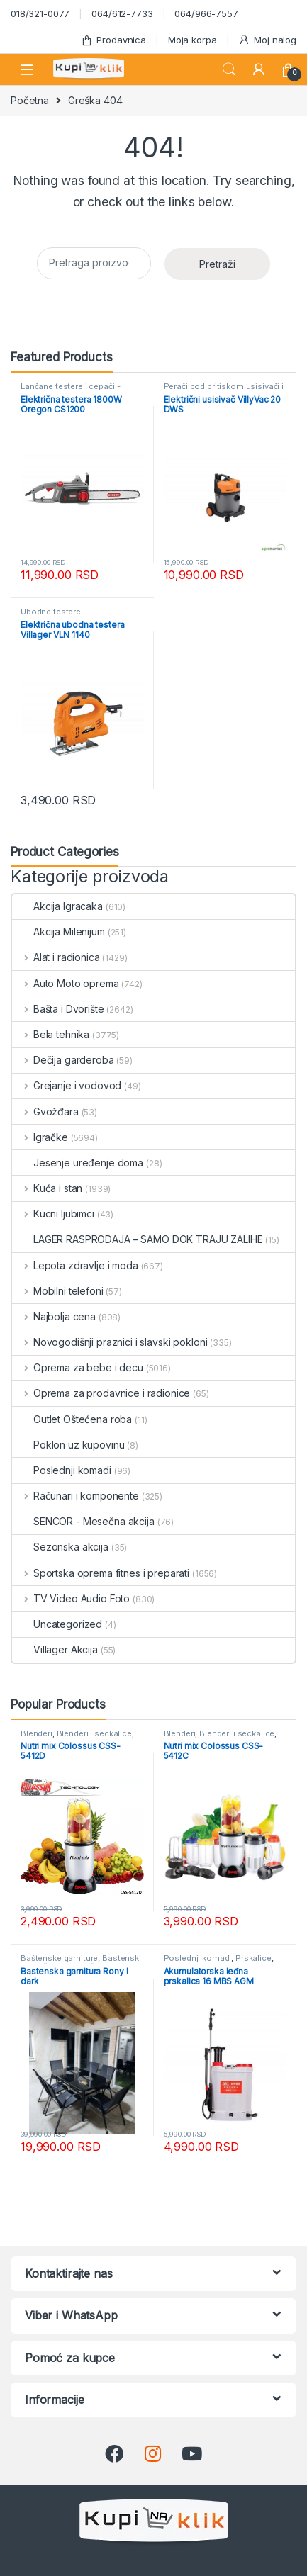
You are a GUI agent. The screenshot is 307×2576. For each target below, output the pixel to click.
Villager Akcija (55, 1649)
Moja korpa (192, 39)
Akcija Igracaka (57, 906)
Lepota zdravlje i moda (75, 1265)
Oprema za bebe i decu (77, 1367)
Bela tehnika (50, 1034)
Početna (30, 100)
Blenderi (36, 1733)
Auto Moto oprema (65, 983)
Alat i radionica (56, 957)
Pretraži (217, 264)
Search (229, 69)
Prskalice (253, 1958)
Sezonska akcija (60, 1547)
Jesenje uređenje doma (77, 1163)
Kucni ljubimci (53, 1214)
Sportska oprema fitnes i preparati (100, 1573)
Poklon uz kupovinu (68, 1445)
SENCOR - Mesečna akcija (83, 1521)
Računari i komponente (75, 1496)
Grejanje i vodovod (66, 1085)
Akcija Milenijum (58, 932)
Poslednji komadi (61, 1470)
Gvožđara (45, 1112)
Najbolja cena (54, 1316)
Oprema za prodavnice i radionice (101, 1393)
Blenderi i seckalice (94, 1733)
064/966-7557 (206, 13)
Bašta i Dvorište (58, 1009)
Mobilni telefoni (58, 1291)
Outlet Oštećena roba (72, 1419)
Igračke (40, 1137)
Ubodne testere (51, 612)
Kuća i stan (47, 1188)
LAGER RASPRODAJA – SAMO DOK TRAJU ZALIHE (137, 1239)
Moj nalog (267, 40)
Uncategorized (57, 1624)
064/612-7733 (121, 13)
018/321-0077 (40, 13)
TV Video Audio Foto (71, 1598)
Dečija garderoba (63, 1060)
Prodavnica (113, 40)
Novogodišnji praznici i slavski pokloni (109, 1342)
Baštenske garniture (59, 1958)
